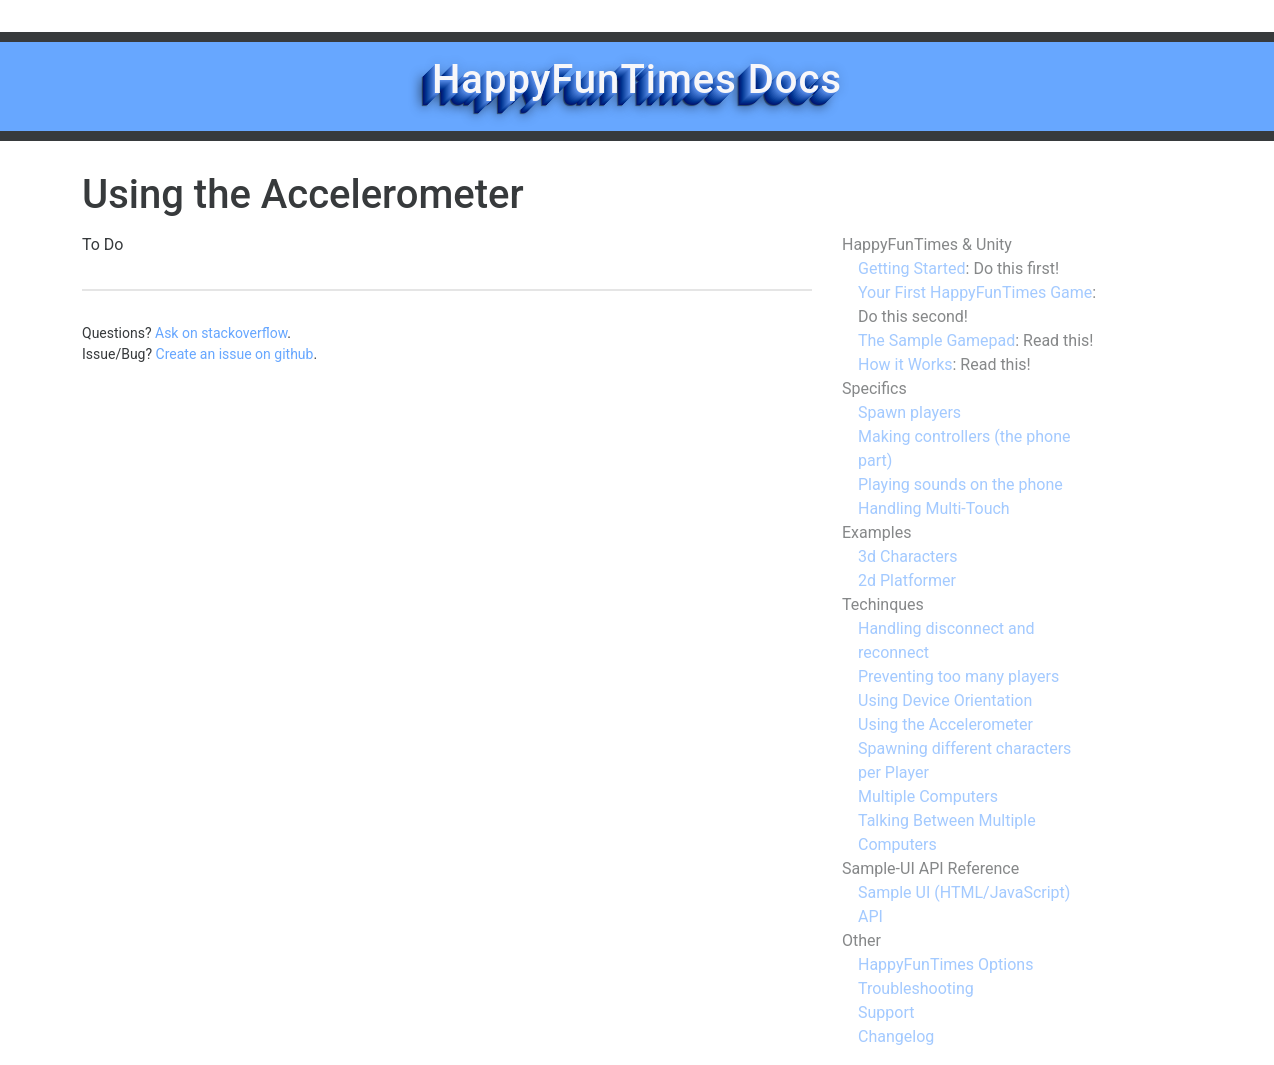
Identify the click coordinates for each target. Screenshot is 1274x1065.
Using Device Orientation (945, 700)
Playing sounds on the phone (960, 484)
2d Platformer (907, 580)
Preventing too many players (958, 676)
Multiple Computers (928, 796)
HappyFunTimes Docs (637, 79)
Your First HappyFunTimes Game (975, 292)
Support (886, 1012)
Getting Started (912, 268)
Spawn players (909, 412)
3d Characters (908, 556)
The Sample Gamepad (936, 340)
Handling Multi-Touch (934, 508)
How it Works (905, 364)
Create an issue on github (235, 354)
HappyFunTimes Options (945, 964)
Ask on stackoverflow (221, 333)
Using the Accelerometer (945, 724)
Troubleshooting (916, 988)
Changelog (896, 1036)
